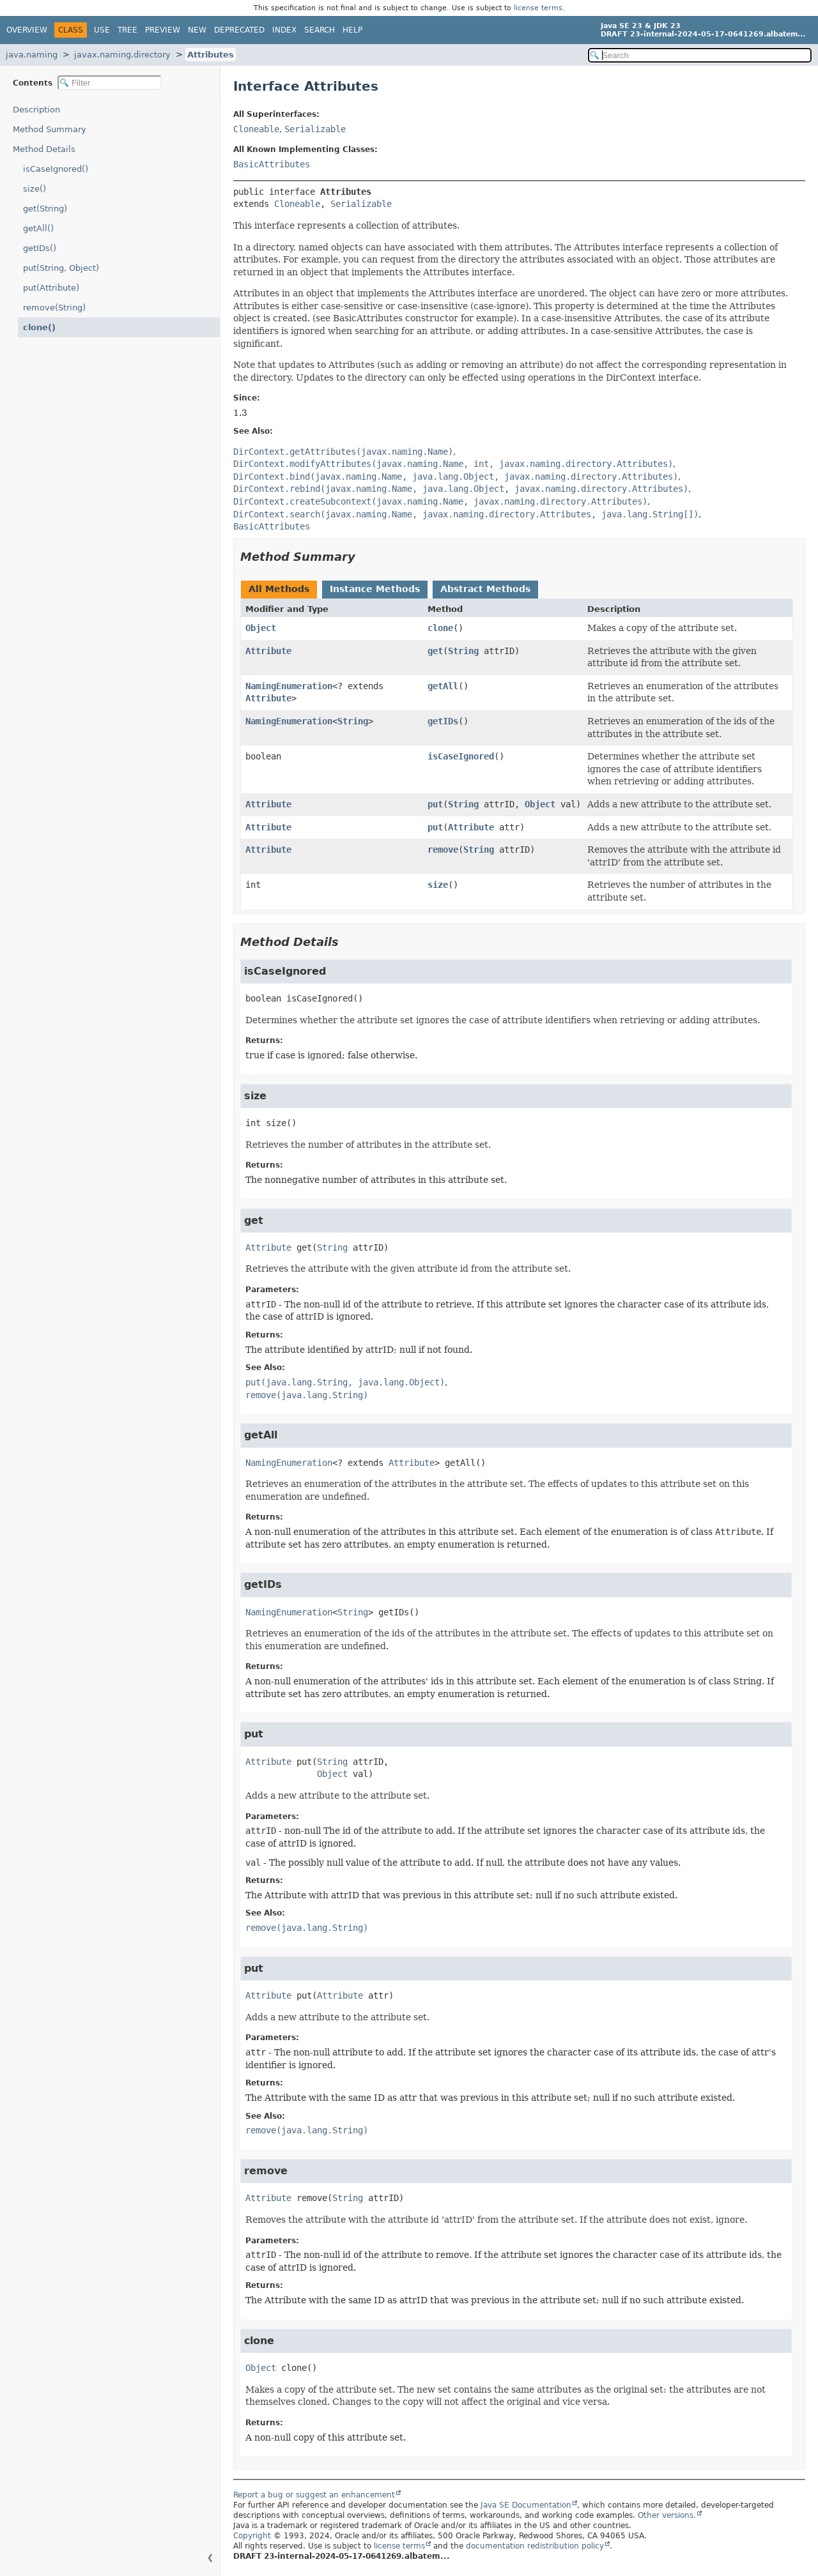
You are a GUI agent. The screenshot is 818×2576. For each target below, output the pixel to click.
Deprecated (239, 30)
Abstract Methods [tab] (485, 589)
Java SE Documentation (526, 2505)
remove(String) (54, 307)
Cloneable (256, 129)
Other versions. (667, 2515)
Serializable (315, 129)
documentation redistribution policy (535, 2546)
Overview (26, 30)
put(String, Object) (61, 268)
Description (36, 109)
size (438, 885)
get (435, 651)
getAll (443, 686)
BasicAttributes (271, 164)
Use (102, 30)
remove (443, 849)
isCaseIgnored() (55, 169)
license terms (538, 8)
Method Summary (49, 129)
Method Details (44, 149)
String (463, 651)
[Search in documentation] (700, 55)
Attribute (268, 651)
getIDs (443, 721)
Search (319, 30)
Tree (127, 30)
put (435, 804)
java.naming (32, 54)
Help (352, 30)
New (197, 30)
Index (284, 30)
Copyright (252, 2535)
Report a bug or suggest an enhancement (314, 2494)
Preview (162, 30)
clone (440, 628)
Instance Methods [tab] (375, 589)
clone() (39, 327)
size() (34, 189)
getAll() (38, 228)
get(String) (45, 208)
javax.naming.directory (122, 54)
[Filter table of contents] (110, 82)
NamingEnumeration (288, 686)
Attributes (210, 54)
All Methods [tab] (279, 589)
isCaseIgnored (461, 756)
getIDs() (39, 248)
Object (260, 628)
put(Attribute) (51, 288)
